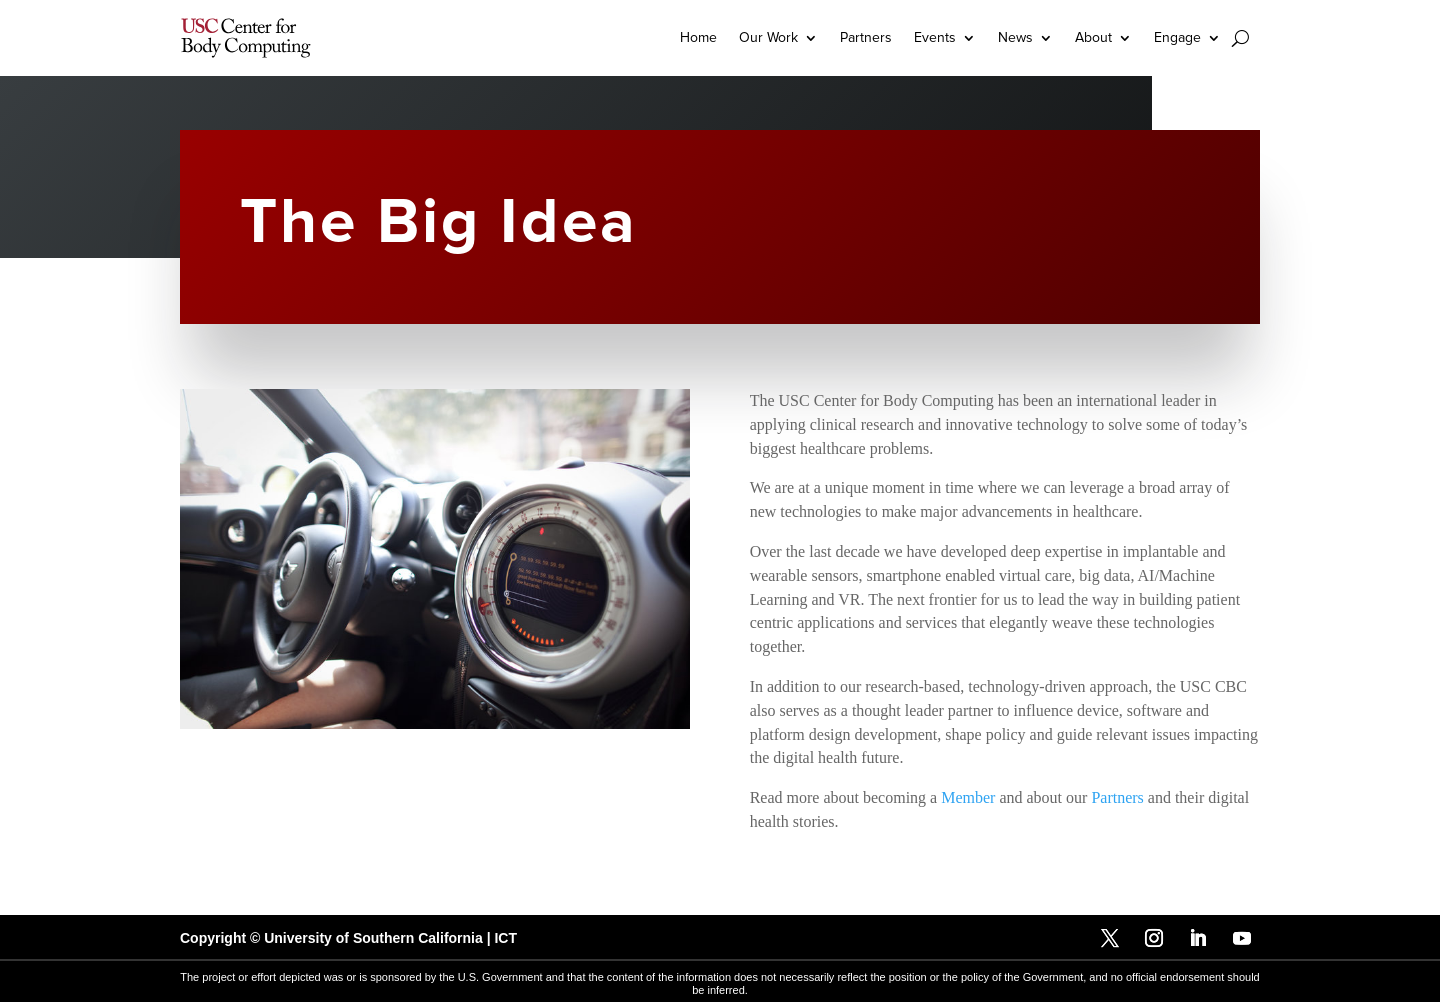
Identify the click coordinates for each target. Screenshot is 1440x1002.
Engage (1177, 37)
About (1093, 37)
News (1015, 37)
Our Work (768, 37)
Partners (866, 37)
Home (698, 37)
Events (935, 37)
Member (968, 797)
